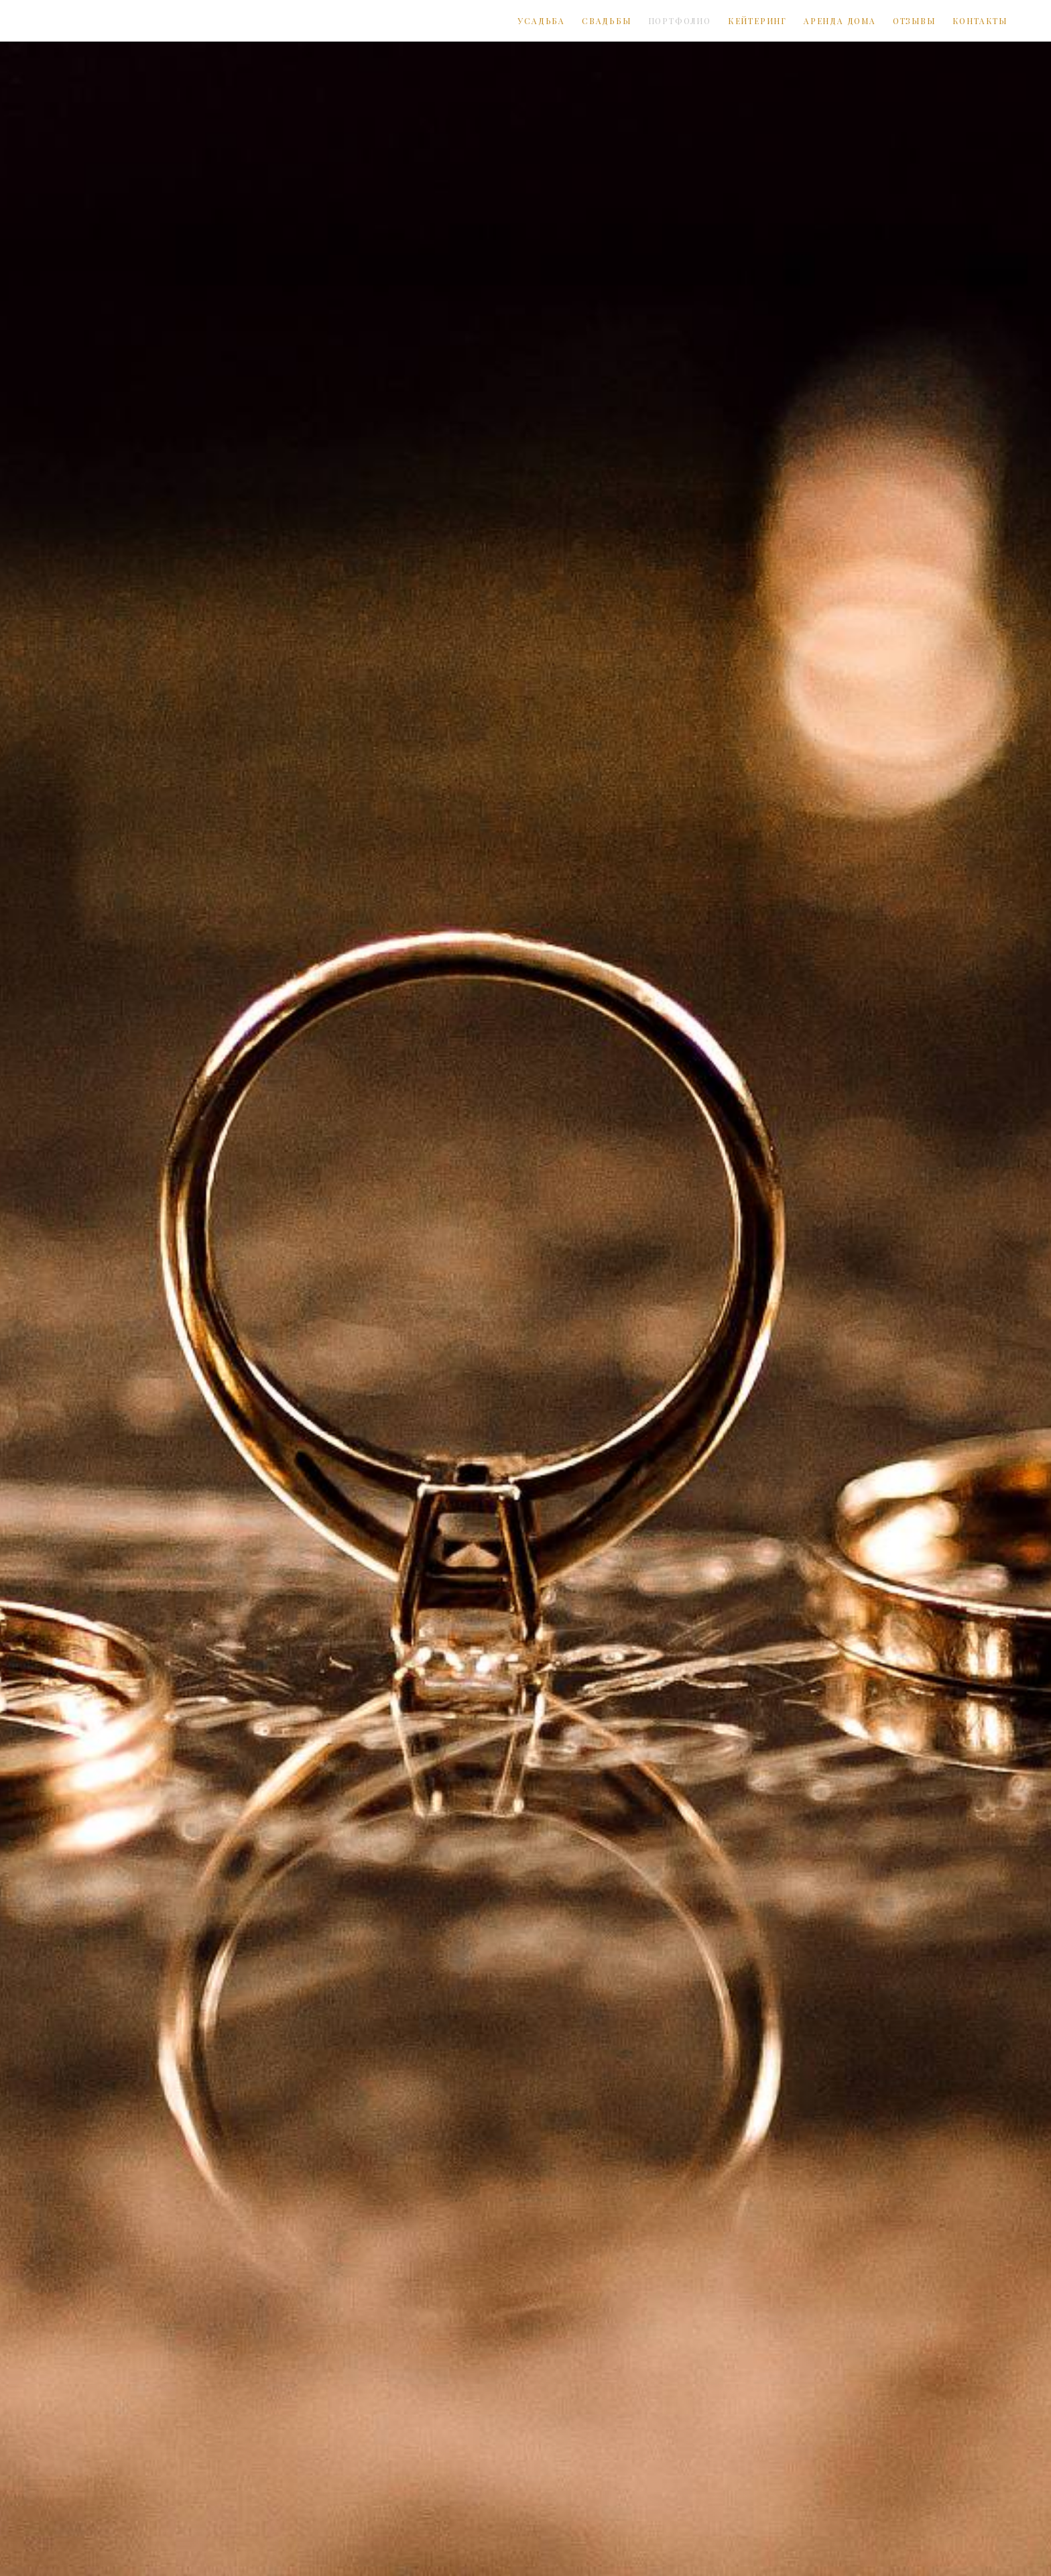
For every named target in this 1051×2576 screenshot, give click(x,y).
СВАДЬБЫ (606, 20)
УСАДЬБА (541, 20)
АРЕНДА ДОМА (840, 20)
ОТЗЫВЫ (914, 20)
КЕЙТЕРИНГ (757, 20)
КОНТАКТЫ (979, 20)
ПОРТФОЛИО (679, 20)
